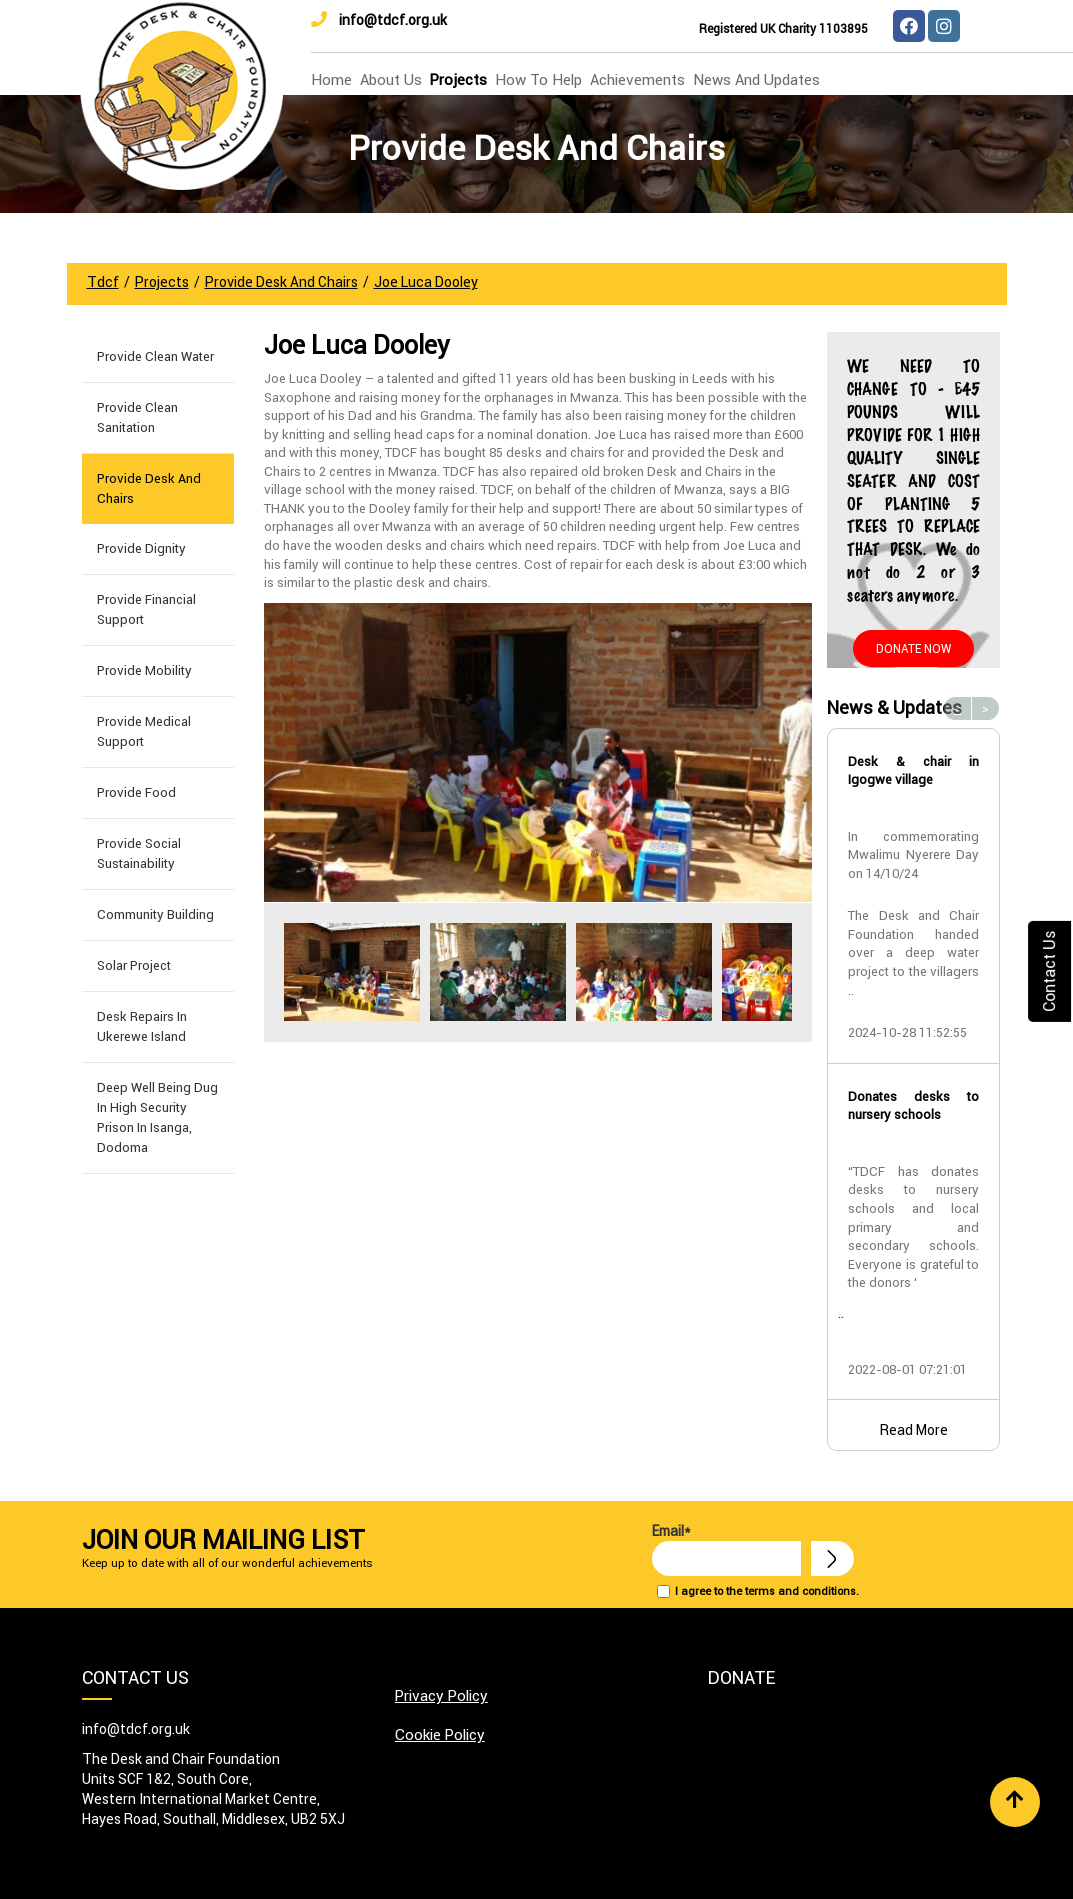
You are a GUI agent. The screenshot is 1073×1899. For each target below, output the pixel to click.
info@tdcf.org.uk (379, 20)
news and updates (756, 79)
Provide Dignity (141, 548)
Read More (914, 1430)
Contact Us (1049, 970)
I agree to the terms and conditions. (767, 1591)
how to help (538, 79)
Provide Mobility (144, 670)
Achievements (637, 79)
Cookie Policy (440, 1734)
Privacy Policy (441, 1695)
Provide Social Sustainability (139, 853)
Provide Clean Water (155, 356)
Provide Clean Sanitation (137, 417)
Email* (726, 1549)
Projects (458, 79)
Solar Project (134, 965)
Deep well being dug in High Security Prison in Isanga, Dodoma (157, 1117)
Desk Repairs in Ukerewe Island (142, 1026)
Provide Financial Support (146, 609)
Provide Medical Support (144, 731)
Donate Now (913, 648)
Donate (741, 1677)
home (331, 79)
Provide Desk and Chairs (149, 488)
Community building (155, 914)
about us (391, 79)
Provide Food (136, 792)
